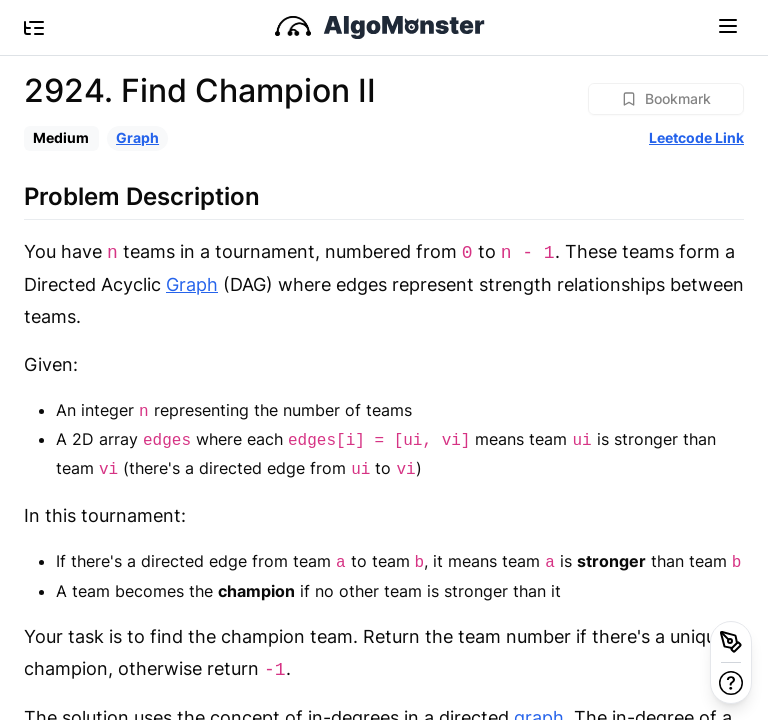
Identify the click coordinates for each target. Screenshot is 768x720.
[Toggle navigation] (728, 25)
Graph (137, 137)
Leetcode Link (696, 137)
